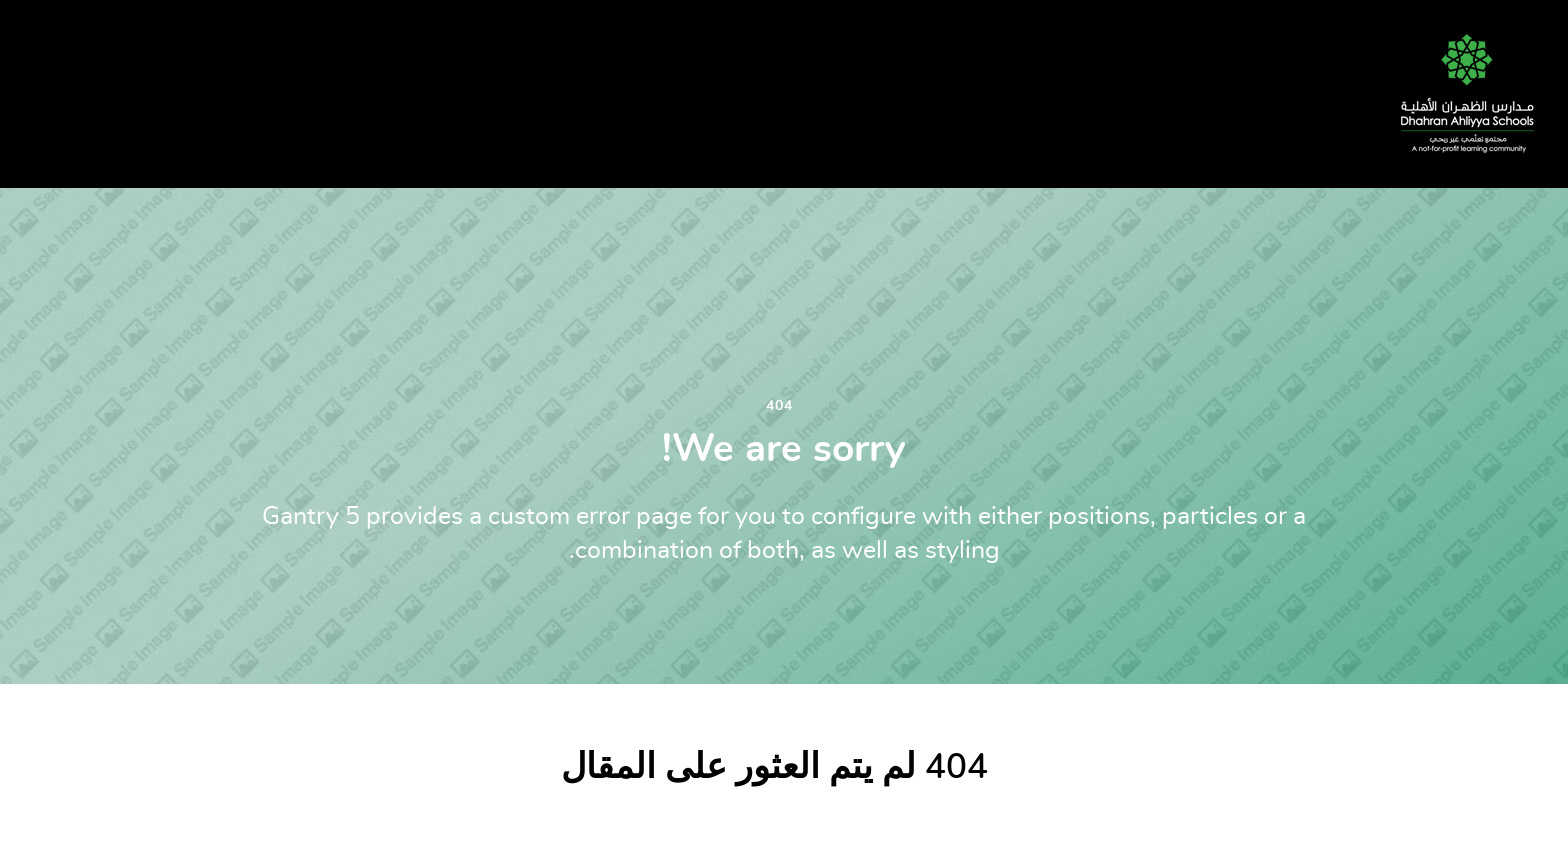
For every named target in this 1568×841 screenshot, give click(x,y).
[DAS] (1459, 88)
